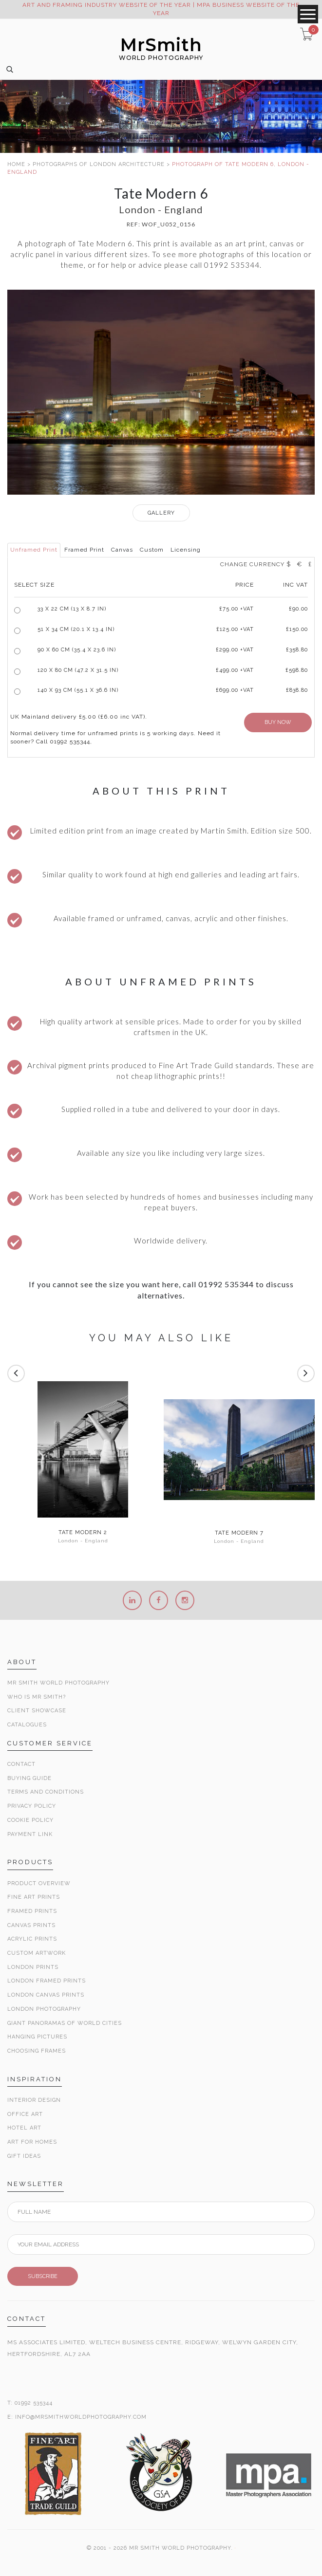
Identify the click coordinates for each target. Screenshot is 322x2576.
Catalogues (27, 1725)
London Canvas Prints (45, 1995)
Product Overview (39, 1883)
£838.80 (297, 690)
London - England (83, 1540)
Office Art (25, 2114)
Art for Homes (32, 2142)
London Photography (44, 2009)
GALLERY (161, 513)
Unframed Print (33, 549)
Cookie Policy (30, 1820)
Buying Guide (29, 1778)
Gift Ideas (24, 2156)
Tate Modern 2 (82, 1533)
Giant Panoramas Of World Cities (64, 2023)
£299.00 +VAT (235, 650)
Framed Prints (32, 1911)
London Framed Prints (46, 1981)
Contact (21, 1764)
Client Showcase (36, 1710)
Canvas (122, 549)
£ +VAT (236, 609)
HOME (16, 164)
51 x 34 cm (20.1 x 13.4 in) (76, 629)
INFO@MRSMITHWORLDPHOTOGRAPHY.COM (81, 2417)
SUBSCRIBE (42, 2276)
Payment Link (30, 1834)
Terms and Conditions (45, 1792)
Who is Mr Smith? (36, 1697)
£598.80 (296, 670)
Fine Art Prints (33, 1897)
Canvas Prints (31, 1925)
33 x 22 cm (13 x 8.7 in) (72, 609)
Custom (152, 549)
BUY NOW (278, 722)
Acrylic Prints (32, 1939)
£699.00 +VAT (235, 690)
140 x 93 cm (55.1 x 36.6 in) (78, 690)
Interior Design (34, 2100)
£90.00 (298, 609)
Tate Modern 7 (239, 1533)
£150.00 (297, 629)
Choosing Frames (36, 2051)
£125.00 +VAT (235, 629)
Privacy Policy (31, 1806)
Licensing (185, 549)
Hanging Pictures (37, 2037)
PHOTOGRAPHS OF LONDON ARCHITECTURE (99, 164)
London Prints (32, 1967)
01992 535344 (34, 2403)
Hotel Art (24, 2128)
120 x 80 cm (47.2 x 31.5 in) (78, 670)
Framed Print (84, 549)
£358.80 (297, 650)
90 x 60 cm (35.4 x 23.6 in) (77, 650)
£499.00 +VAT (235, 670)
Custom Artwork (36, 1953)
